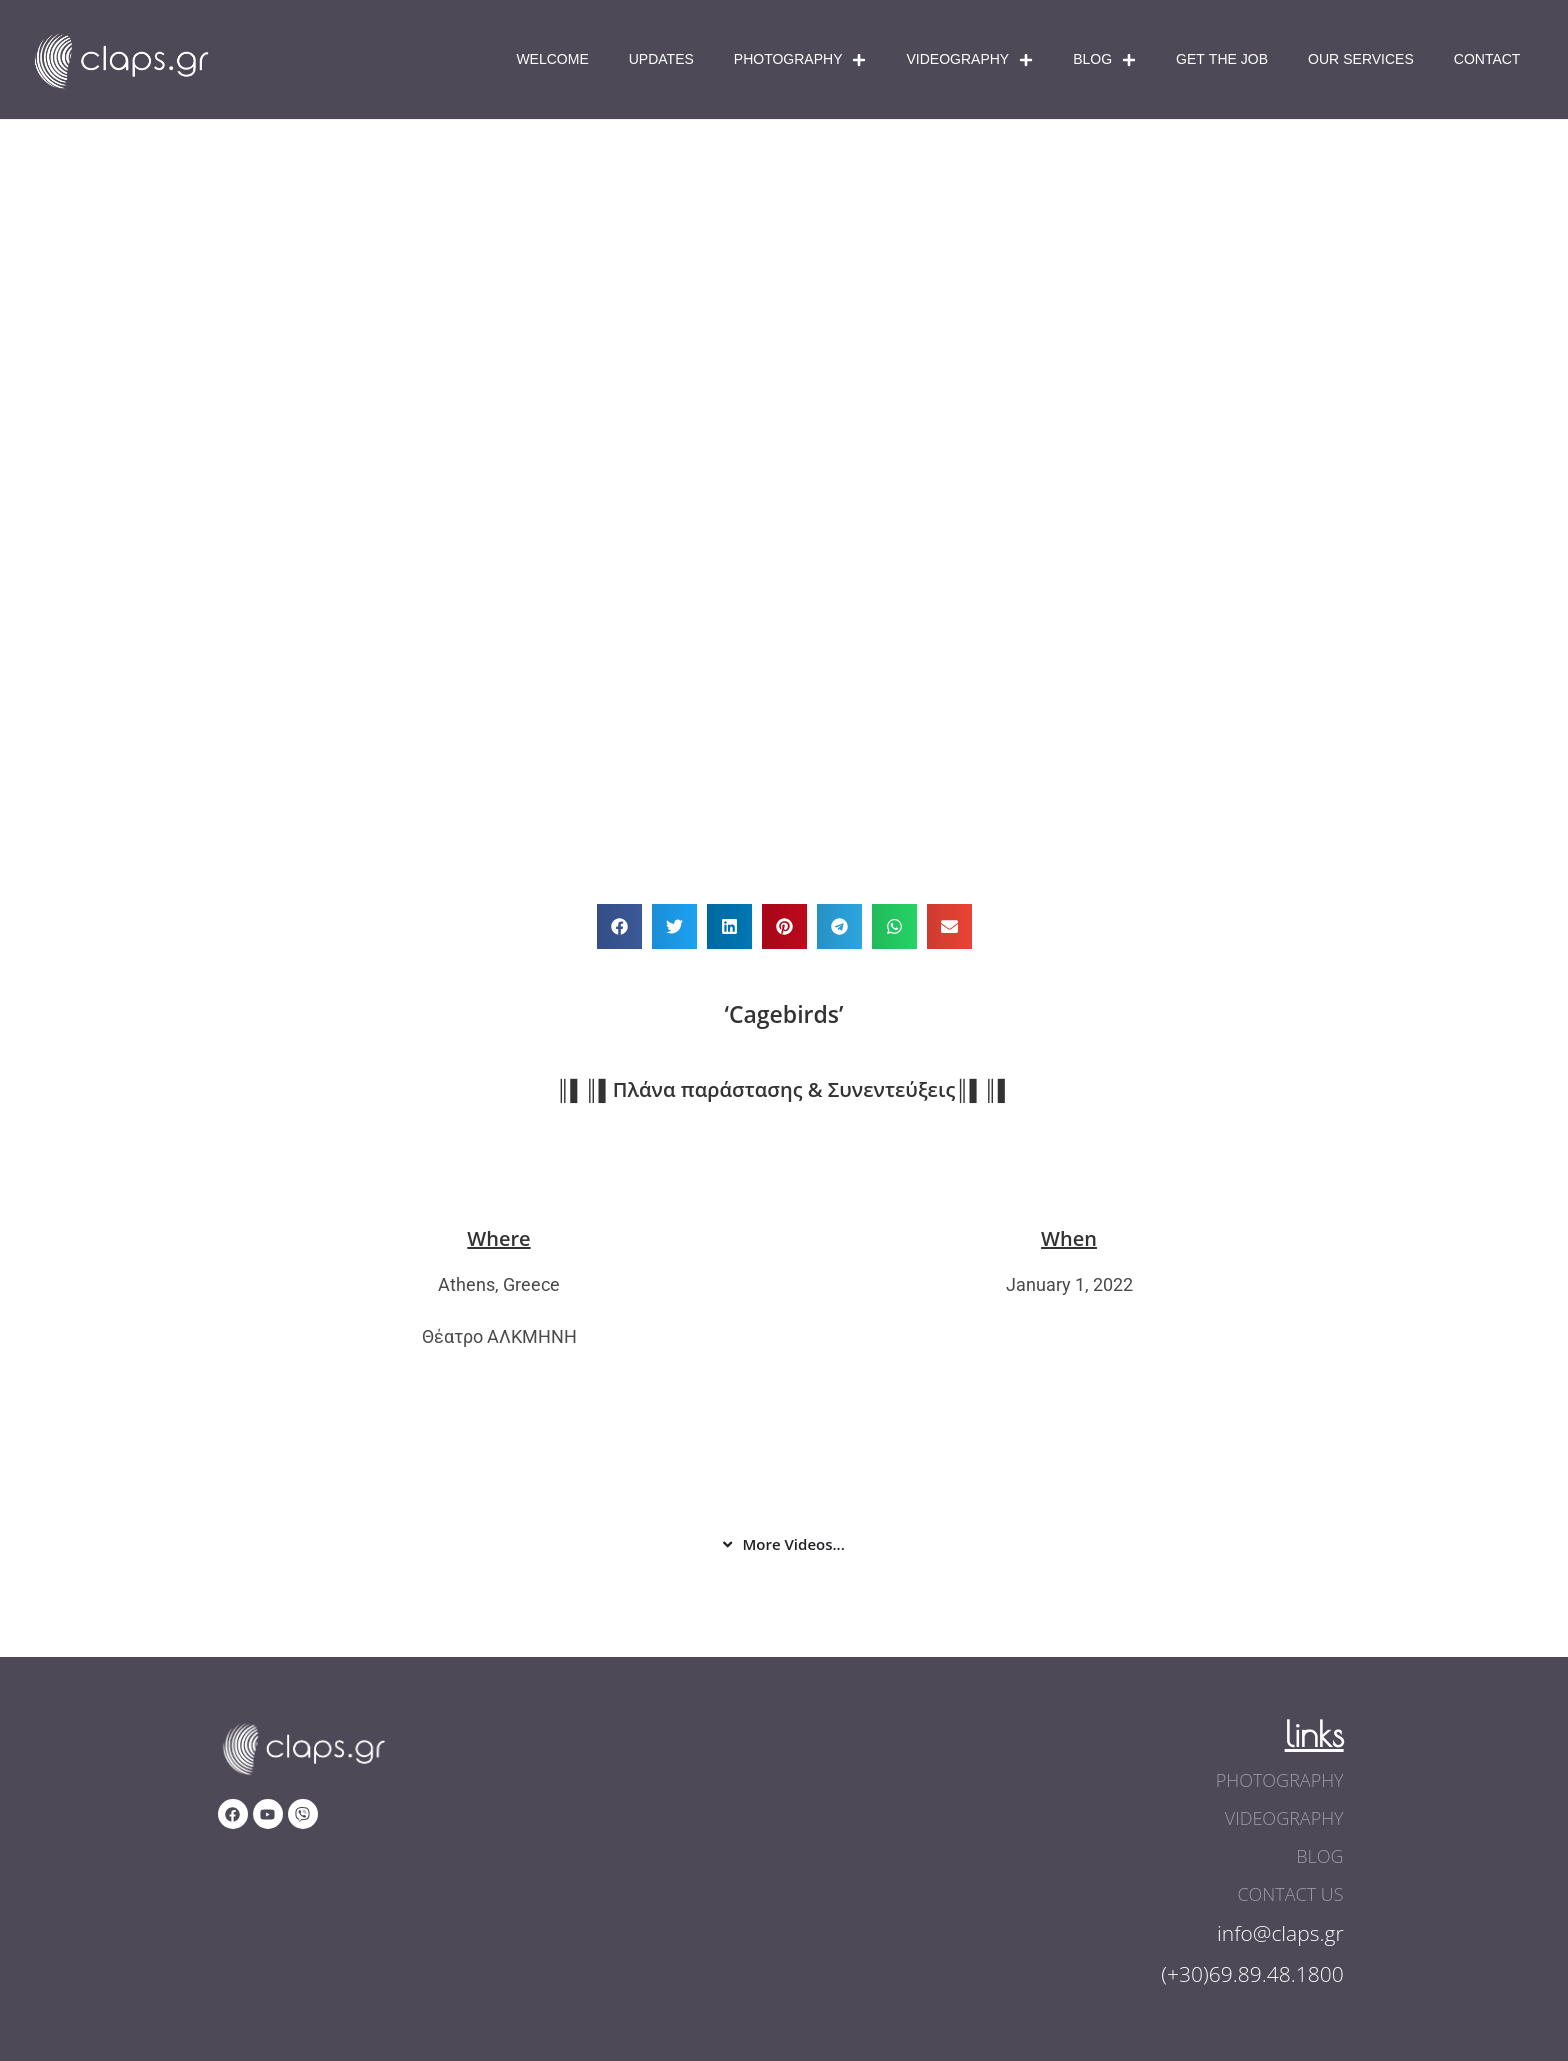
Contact (1487, 59)
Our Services (1361, 59)
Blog (1104, 60)
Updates (661, 59)
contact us (1290, 1894)
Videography (969, 60)
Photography (800, 60)
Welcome (552, 59)
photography (1280, 1780)
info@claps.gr (1280, 1933)
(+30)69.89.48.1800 (1252, 1974)
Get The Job (1222, 59)
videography (1284, 1818)
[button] (619, 926)
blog (1319, 1856)
